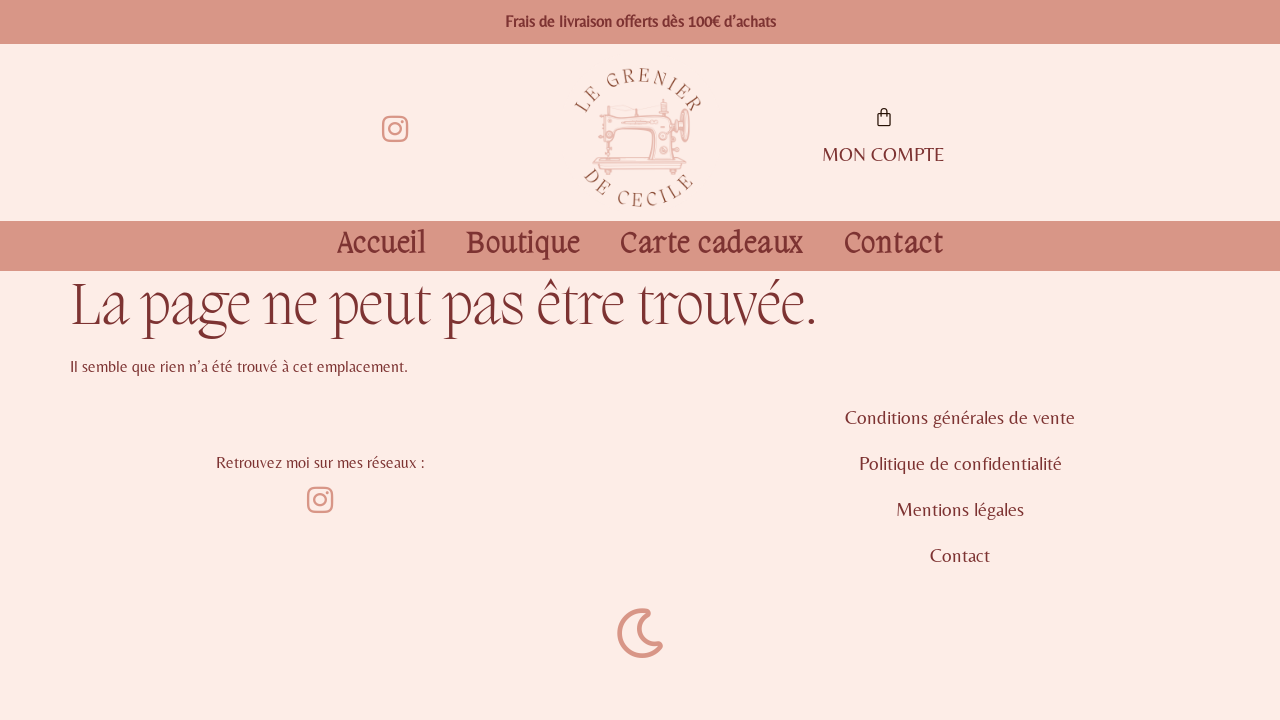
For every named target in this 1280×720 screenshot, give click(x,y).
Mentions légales (960, 509)
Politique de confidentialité (960, 463)
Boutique (523, 246)
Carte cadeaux (712, 246)
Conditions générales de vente (960, 417)
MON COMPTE (883, 154)
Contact (894, 246)
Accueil (382, 246)
